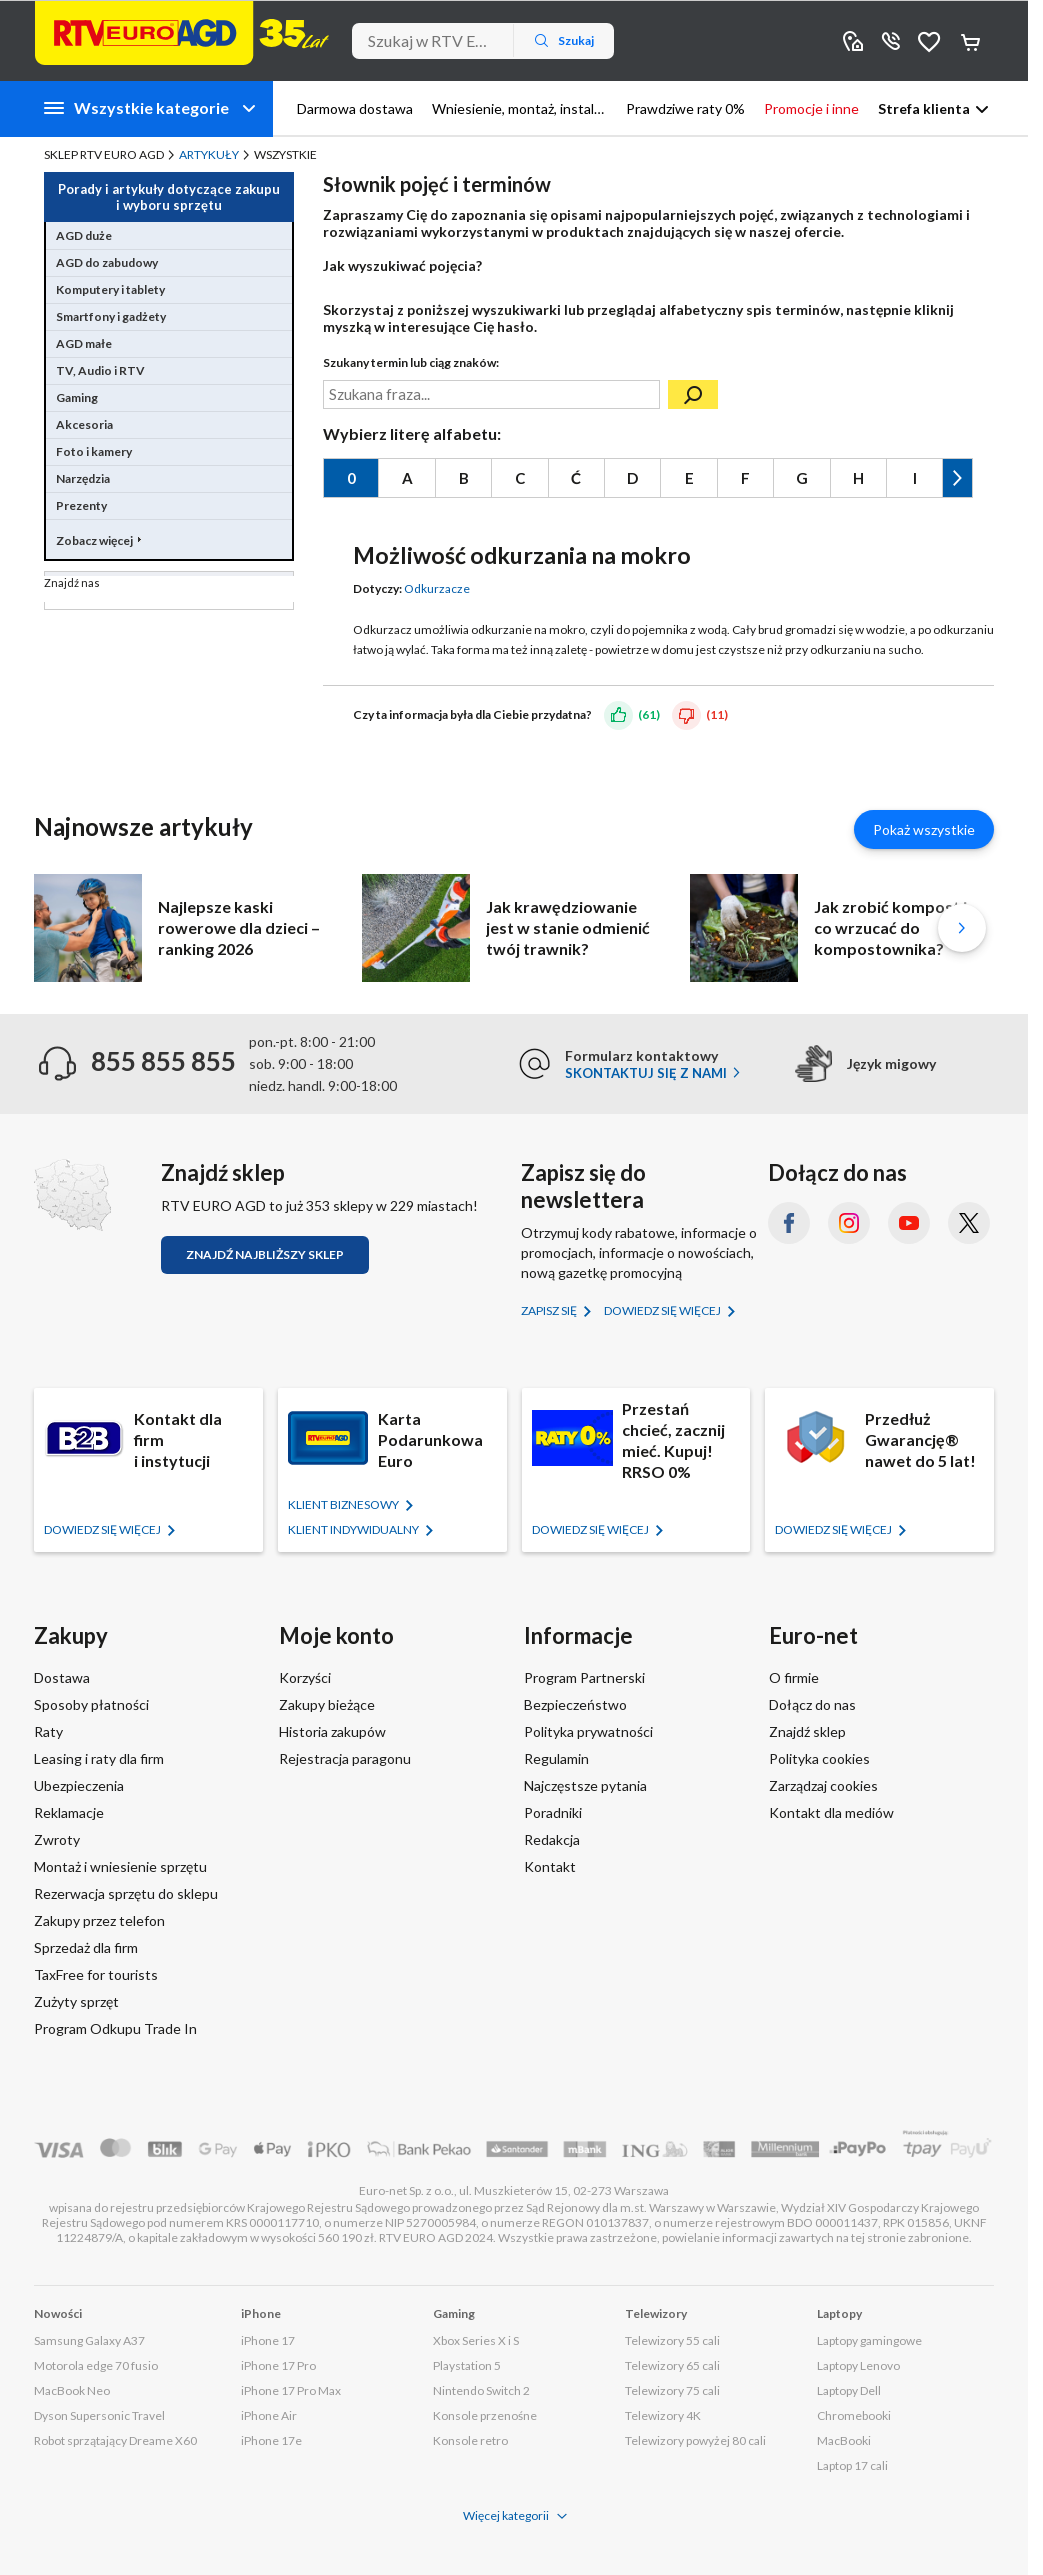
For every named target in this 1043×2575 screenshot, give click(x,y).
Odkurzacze (437, 588)
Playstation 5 (467, 2365)
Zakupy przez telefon (99, 1920)
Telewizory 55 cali (672, 2340)
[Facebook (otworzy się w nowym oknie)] (789, 1223)
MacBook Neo (72, 2390)
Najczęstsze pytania (585, 1785)
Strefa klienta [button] (924, 108)
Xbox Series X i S (476, 2340)
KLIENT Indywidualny (354, 1529)
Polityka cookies (819, 1758)
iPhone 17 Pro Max (291, 2390)
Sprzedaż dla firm (86, 1947)
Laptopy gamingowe (869, 2340)
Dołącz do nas (812, 1704)
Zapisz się (550, 1310)
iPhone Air (269, 2415)
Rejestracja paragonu (345, 1758)
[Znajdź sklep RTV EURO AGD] (72, 1195)
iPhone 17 (268, 2340)
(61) (649, 714)
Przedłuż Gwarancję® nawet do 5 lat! (920, 1439)
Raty (48, 1731)
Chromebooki (854, 2415)
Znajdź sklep (807, 1731)
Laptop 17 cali (852, 2465)
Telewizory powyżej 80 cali (695, 2440)
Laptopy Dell (849, 2390)
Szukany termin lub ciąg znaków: (411, 362)
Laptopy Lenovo (858, 2365)
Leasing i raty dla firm (99, 1758)
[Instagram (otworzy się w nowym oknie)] (849, 1223)
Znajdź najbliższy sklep (265, 1254)
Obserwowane (929, 40)
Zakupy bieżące (327, 1704)
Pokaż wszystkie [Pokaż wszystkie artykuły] (924, 829)
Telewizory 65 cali (672, 2365)
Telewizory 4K (663, 2415)
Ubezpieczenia (79, 1785)
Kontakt (550, 1866)
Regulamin (556, 1758)
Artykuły (209, 154)
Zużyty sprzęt (76, 2001)
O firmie (794, 1677)
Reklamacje (69, 1812)
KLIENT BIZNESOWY (344, 1504)
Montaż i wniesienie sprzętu (120, 1866)
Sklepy (853, 40)
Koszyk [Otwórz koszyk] (972, 41)
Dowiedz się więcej (663, 1310)
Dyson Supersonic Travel (99, 2415)
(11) (717, 714)
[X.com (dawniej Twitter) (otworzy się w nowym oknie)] (969, 1223)
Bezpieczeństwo (575, 1704)
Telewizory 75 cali (672, 2390)
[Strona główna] (182, 33)
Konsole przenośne (485, 2415)
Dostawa (62, 1677)
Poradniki (553, 1812)
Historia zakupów (332, 1731)
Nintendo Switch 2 (481, 2390)
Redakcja (552, 1839)
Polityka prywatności (588, 1731)
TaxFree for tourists (96, 1974)
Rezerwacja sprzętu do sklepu (126, 1893)
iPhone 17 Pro (278, 2365)
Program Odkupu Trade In (115, 2028)
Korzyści (305, 1677)
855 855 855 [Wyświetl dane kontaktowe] (891, 40)
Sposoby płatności (91, 1704)
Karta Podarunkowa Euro (430, 1439)
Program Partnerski (584, 1677)
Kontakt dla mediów (831, 1812)
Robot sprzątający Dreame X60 (115, 2440)
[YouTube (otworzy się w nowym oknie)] (909, 1223)
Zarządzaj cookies (823, 1785)
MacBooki (844, 2440)
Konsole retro (470, 2440)
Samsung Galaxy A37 (89, 2340)
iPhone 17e (271, 2440)
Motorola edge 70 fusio (96, 2365)
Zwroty (57, 1839)
